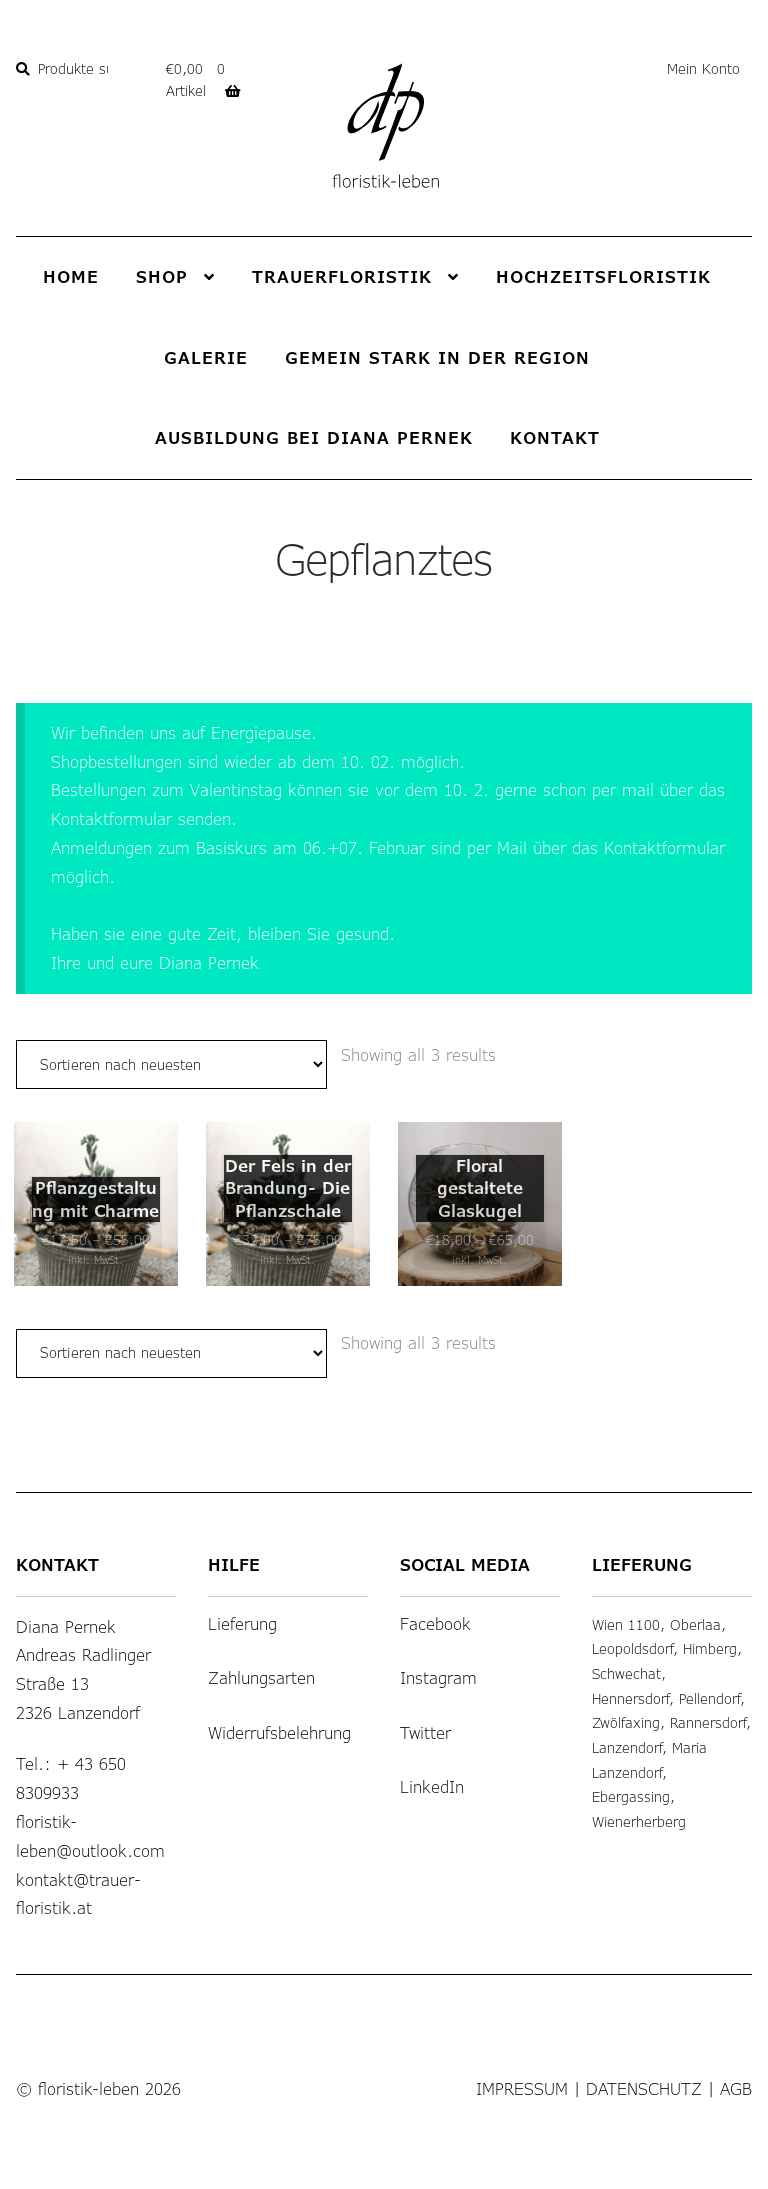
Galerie (206, 357)
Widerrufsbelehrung (279, 1708)
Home (71, 276)
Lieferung (242, 1599)
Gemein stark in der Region (437, 357)
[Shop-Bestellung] (171, 1064)
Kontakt (555, 437)
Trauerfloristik (342, 276)
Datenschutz (644, 2064)
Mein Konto (703, 68)
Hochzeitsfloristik (603, 276)
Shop (162, 276)
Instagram (438, 1653)
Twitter (425, 1708)
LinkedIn (432, 1762)
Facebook (435, 1599)
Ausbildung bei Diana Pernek (314, 437)
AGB (736, 2064)
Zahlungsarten (261, 1653)
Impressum (522, 2064)
